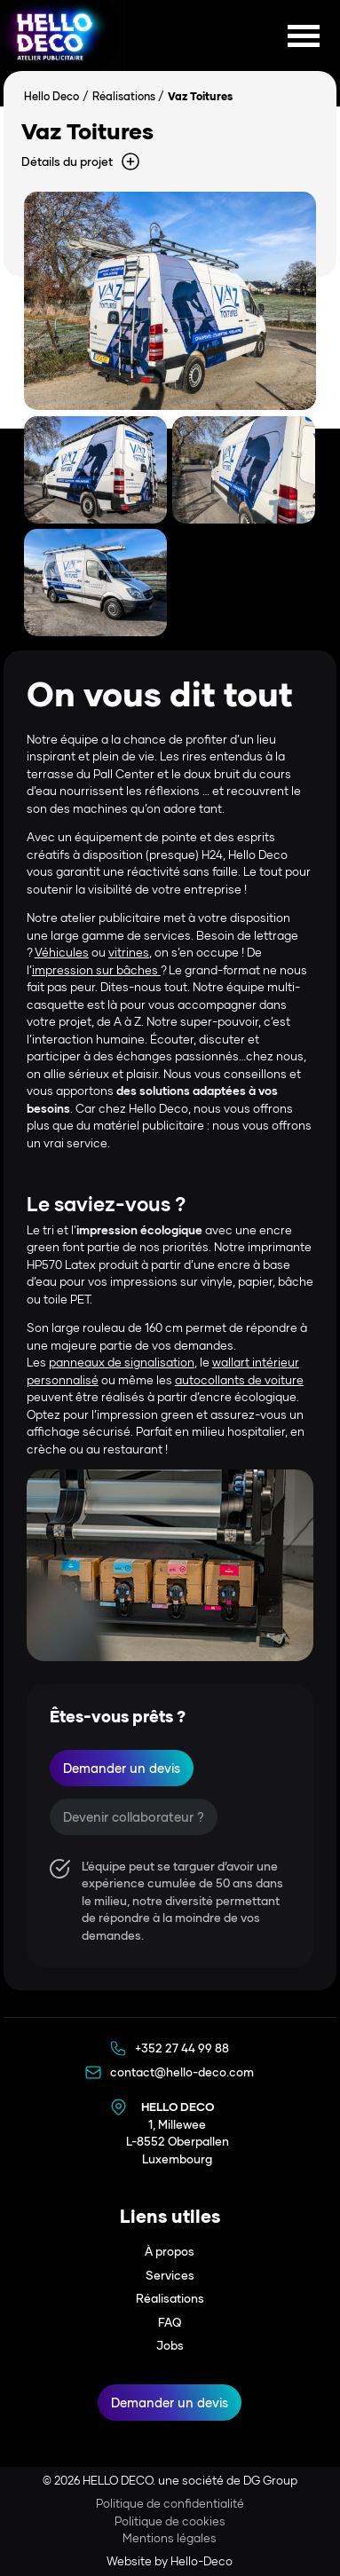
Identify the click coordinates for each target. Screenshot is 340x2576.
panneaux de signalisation (121, 1362)
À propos (169, 2251)
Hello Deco (51, 96)
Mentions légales (170, 2538)
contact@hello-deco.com (182, 2072)
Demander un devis (121, 1768)
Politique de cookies (170, 2521)
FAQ (169, 2322)
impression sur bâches (96, 970)
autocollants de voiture (239, 1380)
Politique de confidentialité (170, 2503)
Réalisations (123, 96)
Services (170, 2275)
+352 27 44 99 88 (182, 2048)
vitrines (128, 952)
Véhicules (62, 952)
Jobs (170, 2345)
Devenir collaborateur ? (133, 1816)
